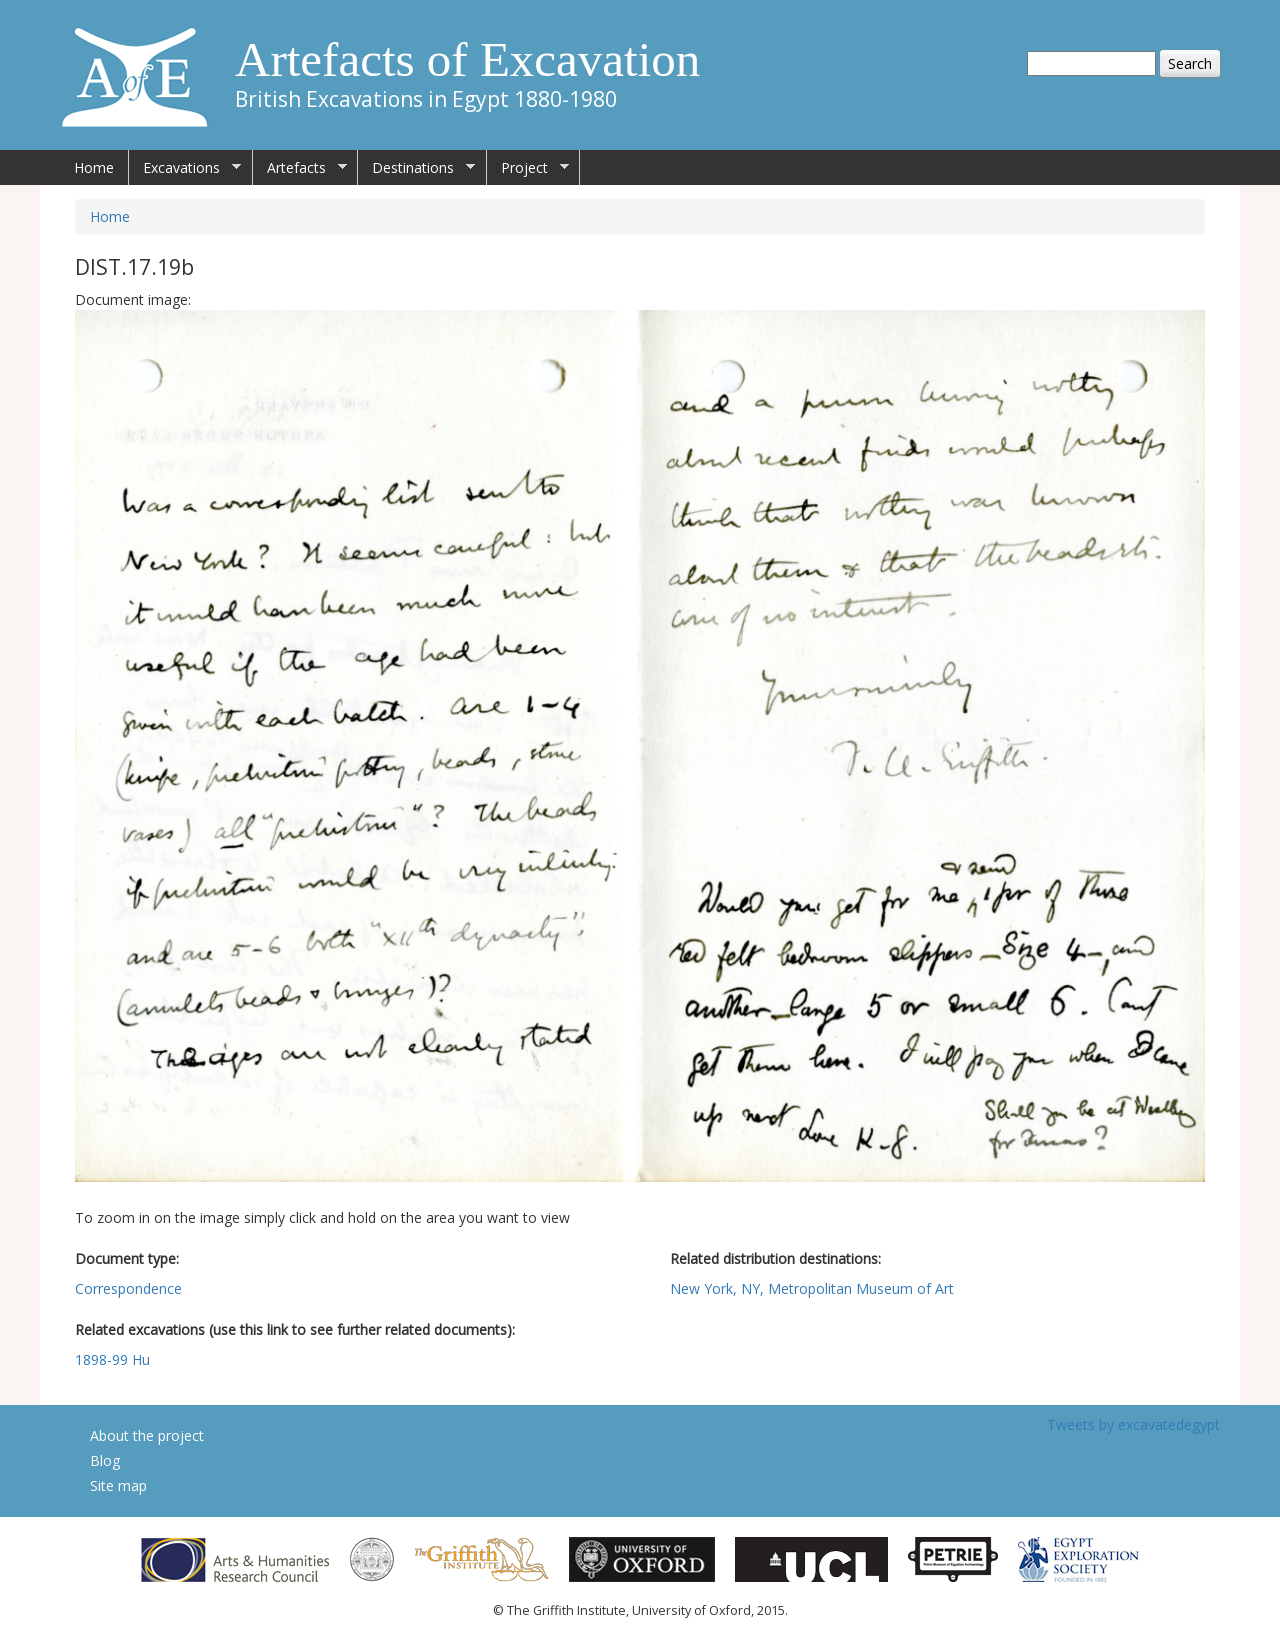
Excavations (185, 168)
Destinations (416, 168)
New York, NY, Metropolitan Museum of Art (812, 1288)
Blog (105, 1460)
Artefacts (300, 168)
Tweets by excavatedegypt (1133, 1424)
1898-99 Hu (112, 1359)
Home (94, 167)
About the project (147, 1435)
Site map (118, 1485)
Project (528, 168)
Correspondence (128, 1288)
